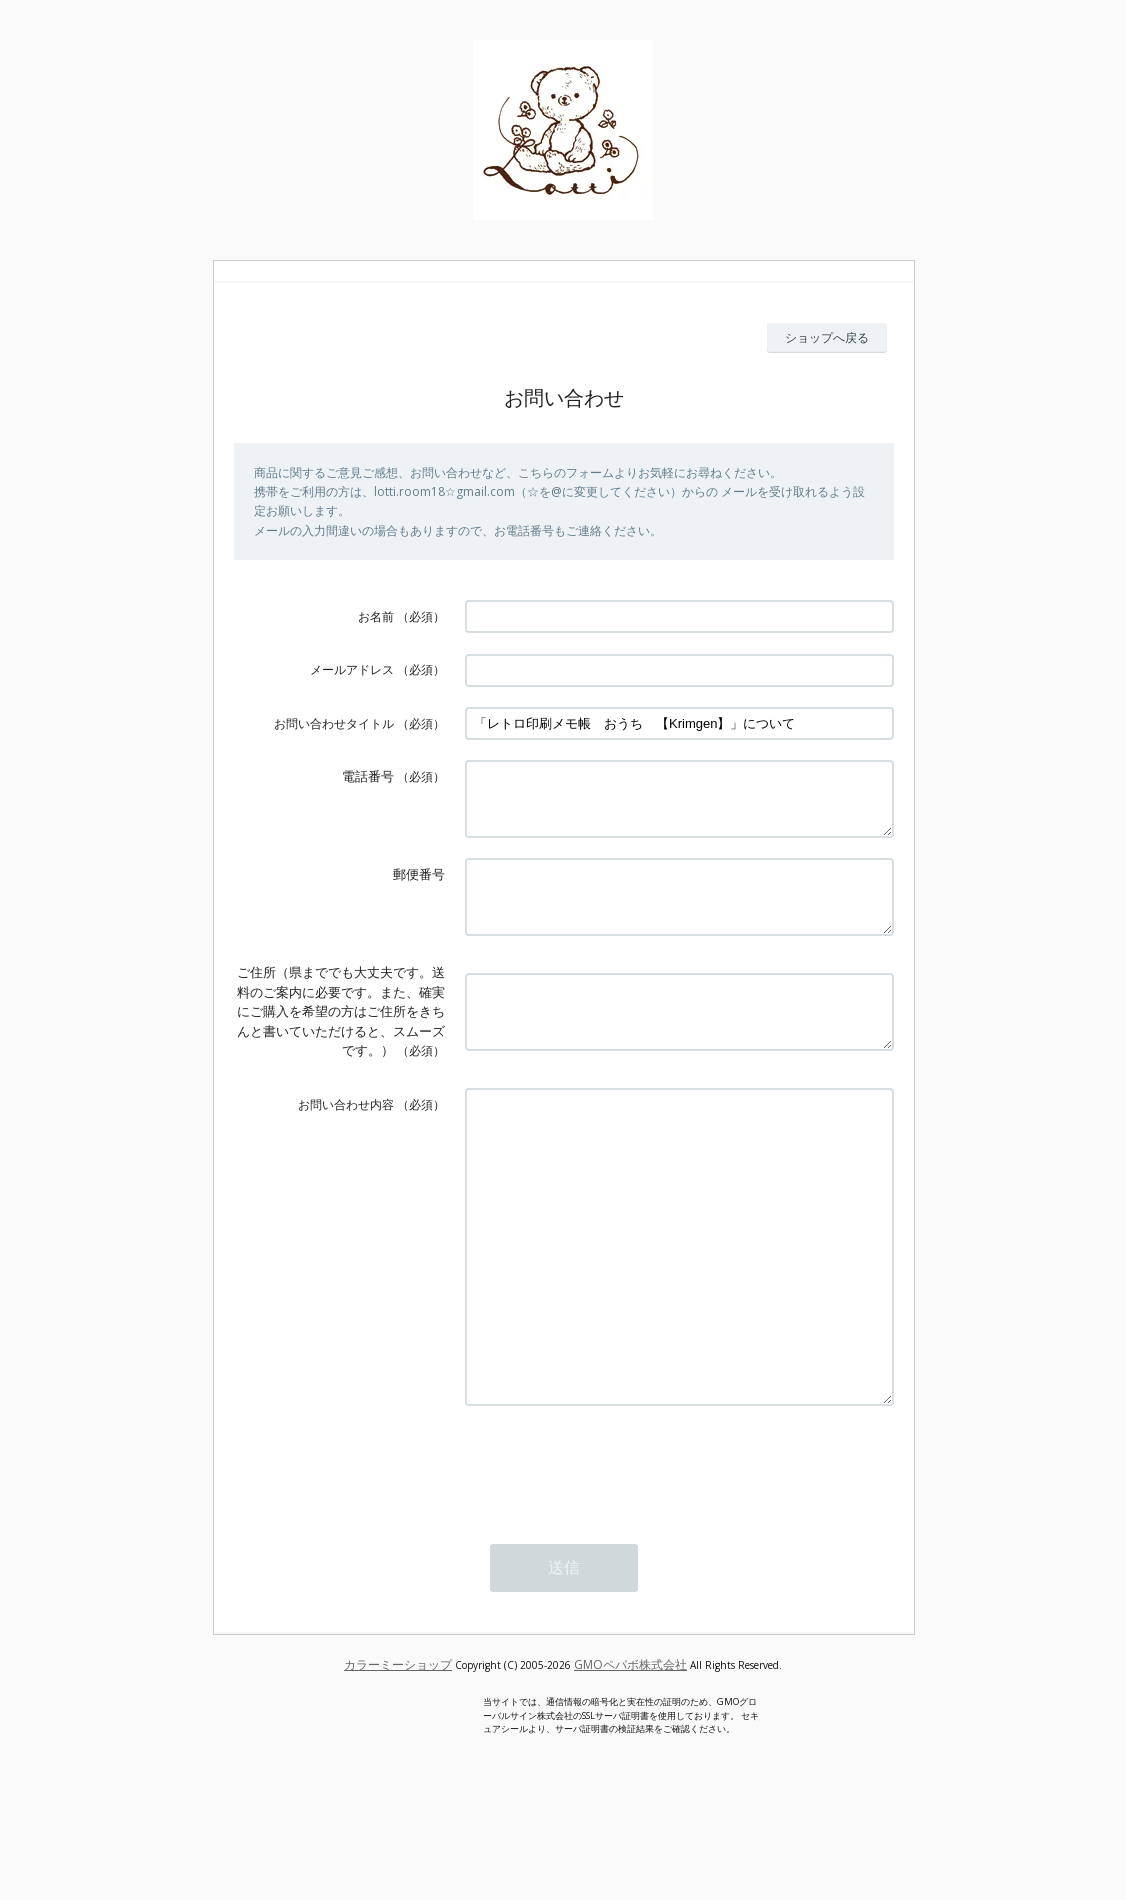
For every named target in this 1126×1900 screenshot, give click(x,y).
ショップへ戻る (827, 337)
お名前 (376, 616)
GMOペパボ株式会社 (630, 1748)
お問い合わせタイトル (334, 723)
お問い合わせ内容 (346, 1128)
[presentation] (617, 1549)
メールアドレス (352, 669)
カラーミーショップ (398, 1748)
